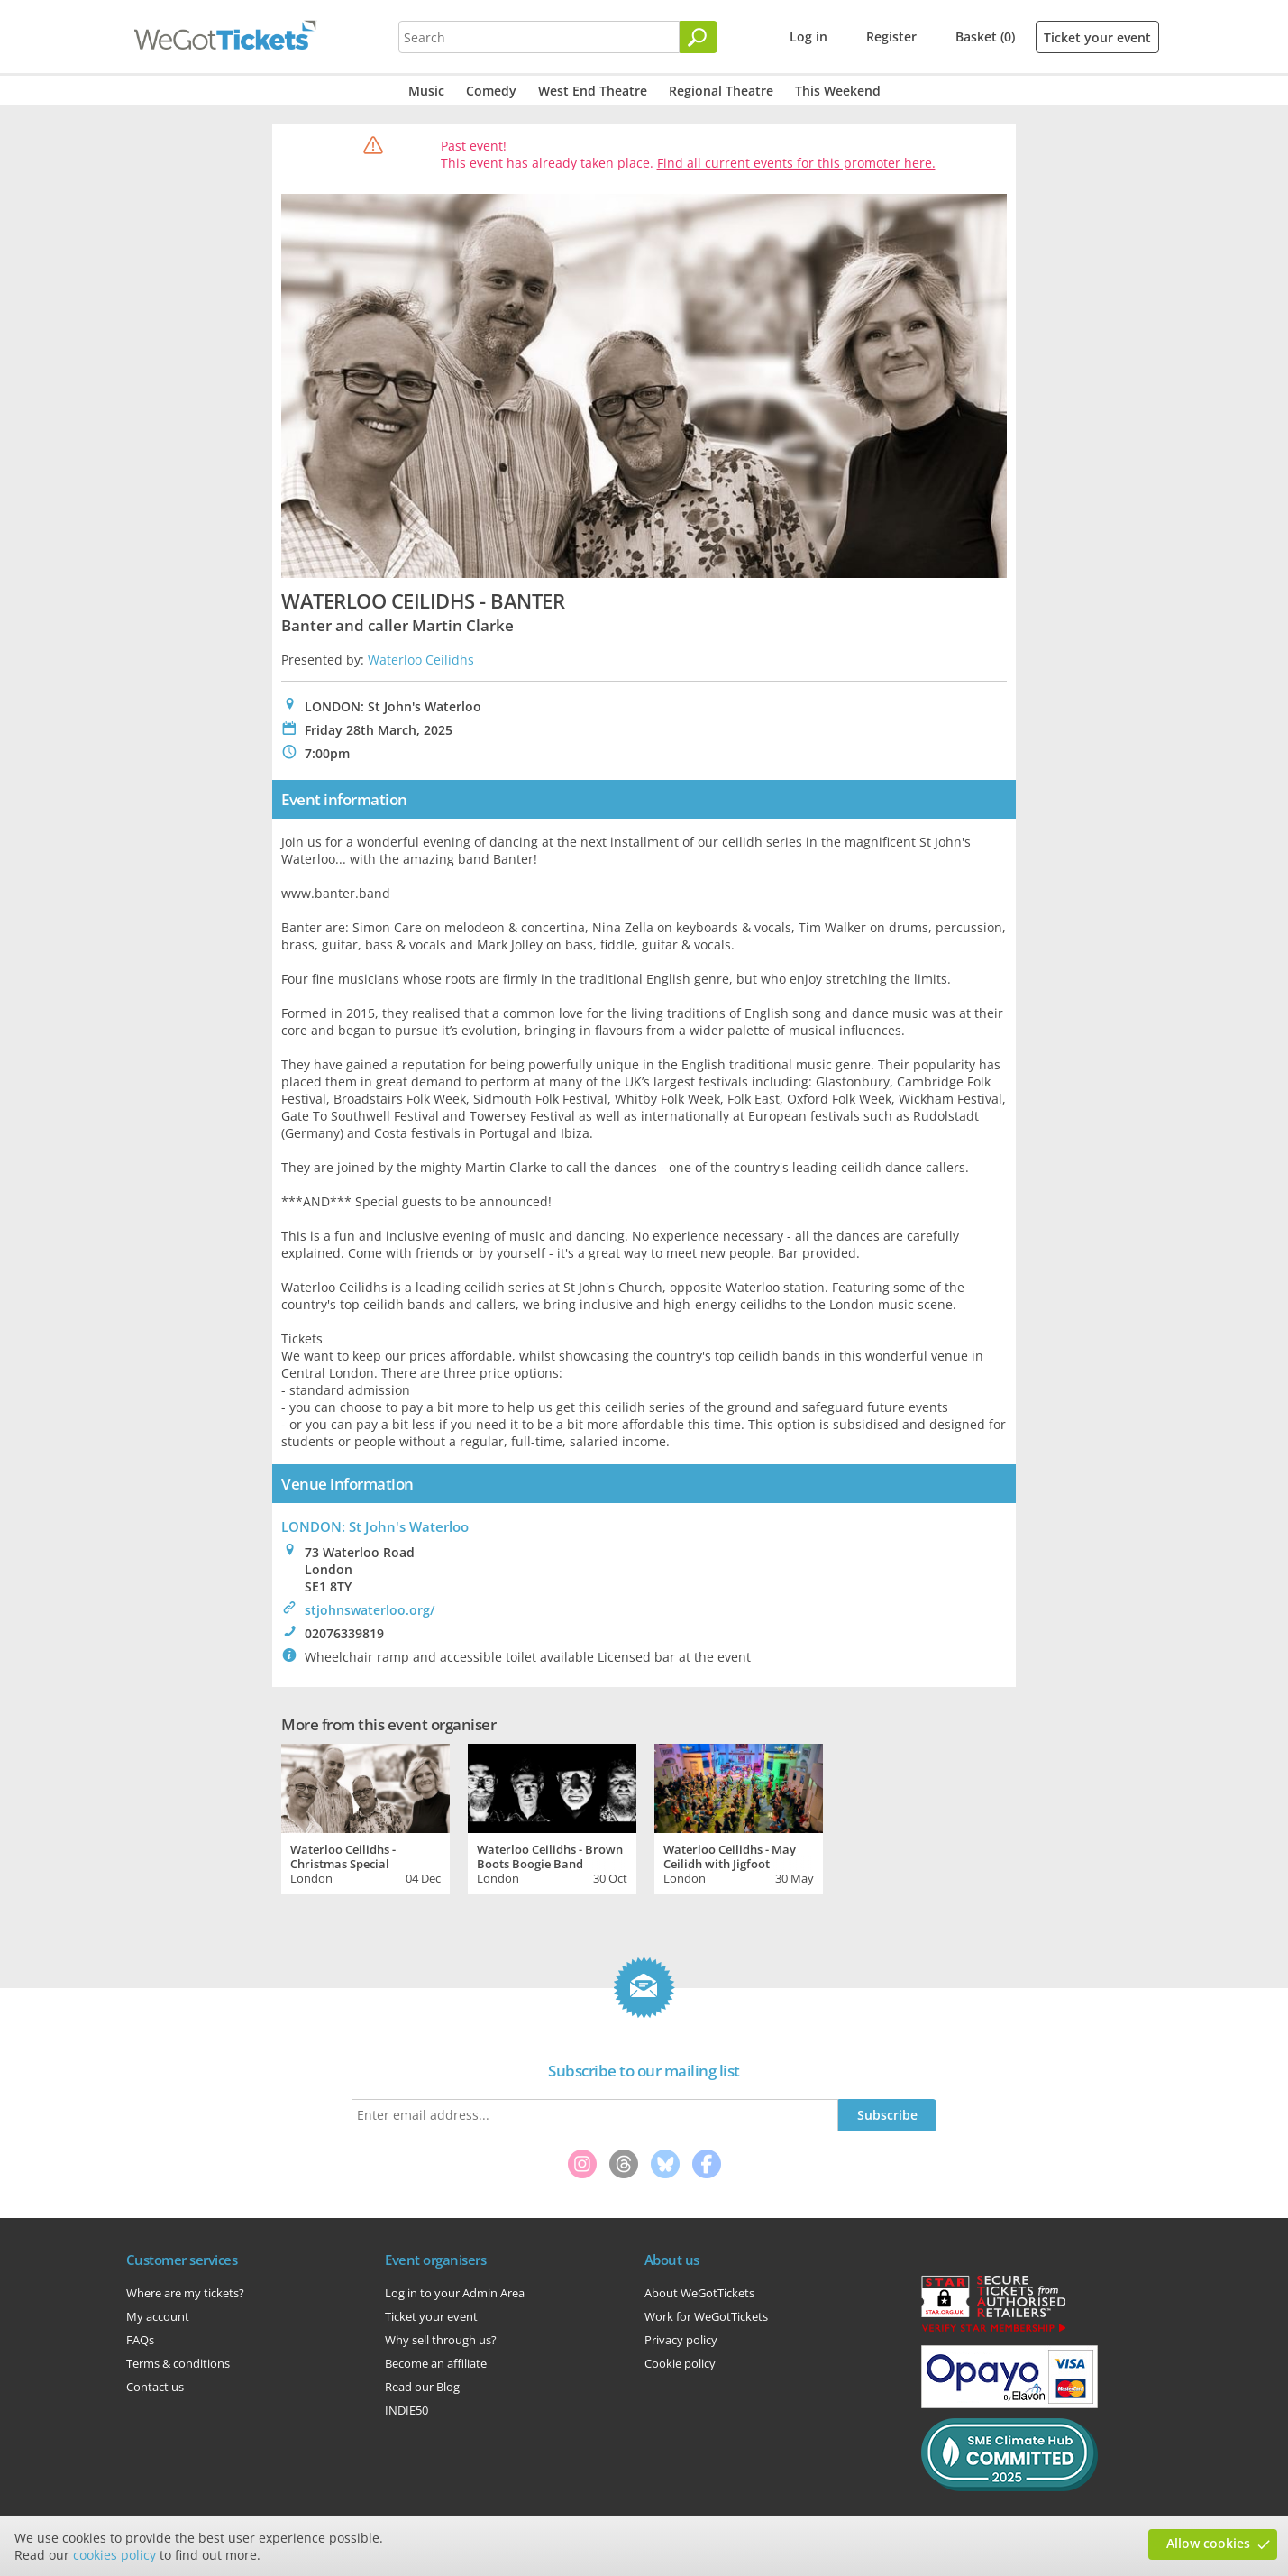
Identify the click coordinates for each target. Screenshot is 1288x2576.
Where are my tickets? (185, 2293)
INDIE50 (406, 2410)
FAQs (140, 2340)
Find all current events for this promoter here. (796, 162)
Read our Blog (422, 2387)
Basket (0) (985, 36)
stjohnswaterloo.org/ (369, 1609)
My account (157, 2316)
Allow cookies (1208, 2543)
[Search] (698, 37)
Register (891, 36)
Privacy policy (680, 2340)
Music (426, 90)
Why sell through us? (441, 2340)
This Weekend (838, 90)
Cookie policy (680, 2363)
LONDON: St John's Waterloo (375, 1526)
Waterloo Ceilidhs (421, 659)
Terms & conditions (178, 2363)
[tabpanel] (365, 1816)
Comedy (491, 90)
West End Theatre (592, 90)
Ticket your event (1097, 37)
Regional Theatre (721, 90)
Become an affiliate (436, 2363)
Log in (808, 36)
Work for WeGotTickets (706, 2316)
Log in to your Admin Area (455, 2293)
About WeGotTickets (699, 2293)
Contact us (155, 2387)
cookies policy (114, 2554)
